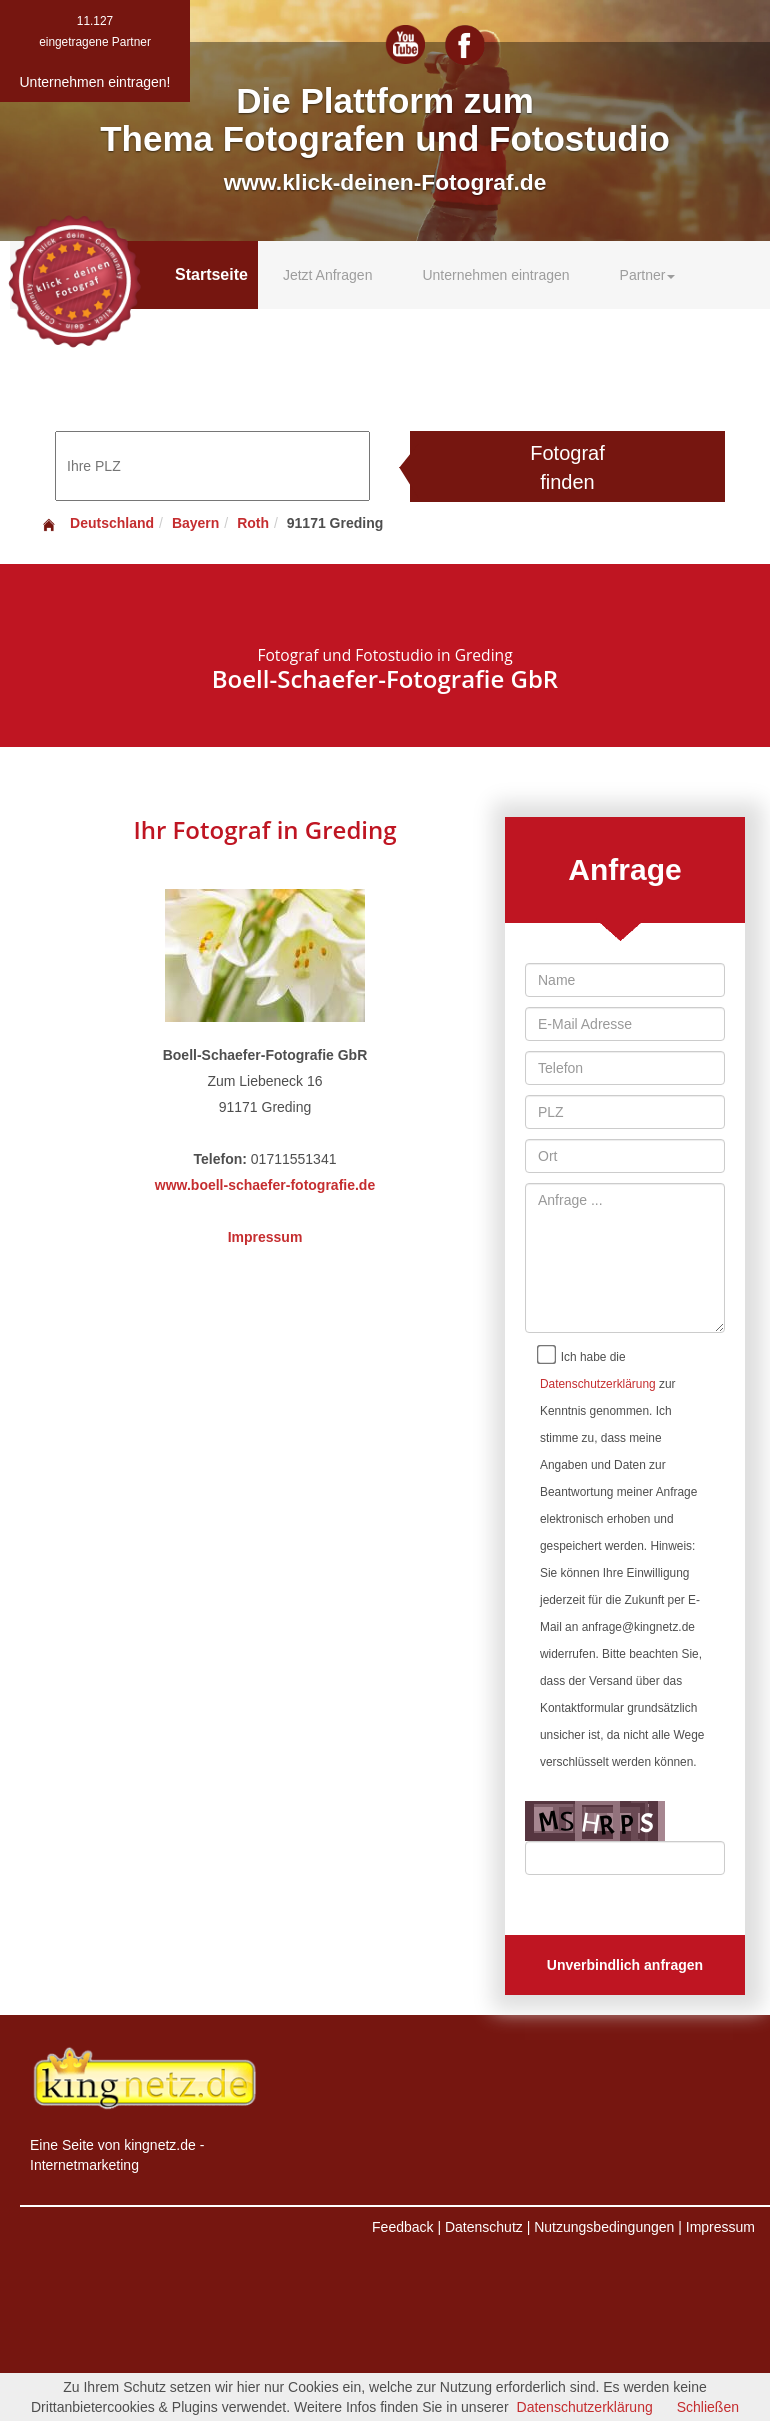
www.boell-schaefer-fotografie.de (265, 1185)
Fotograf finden (567, 467)
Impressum (265, 1237)
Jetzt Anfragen (328, 275)
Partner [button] (648, 275)
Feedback (402, 2227)
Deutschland (97, 523)
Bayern (195, 523)
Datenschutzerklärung (598, 1384)
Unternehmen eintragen (495, 275)
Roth (253, 523)
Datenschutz (484, 2227)
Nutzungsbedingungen (604, 2227)
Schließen (708, 2407)
